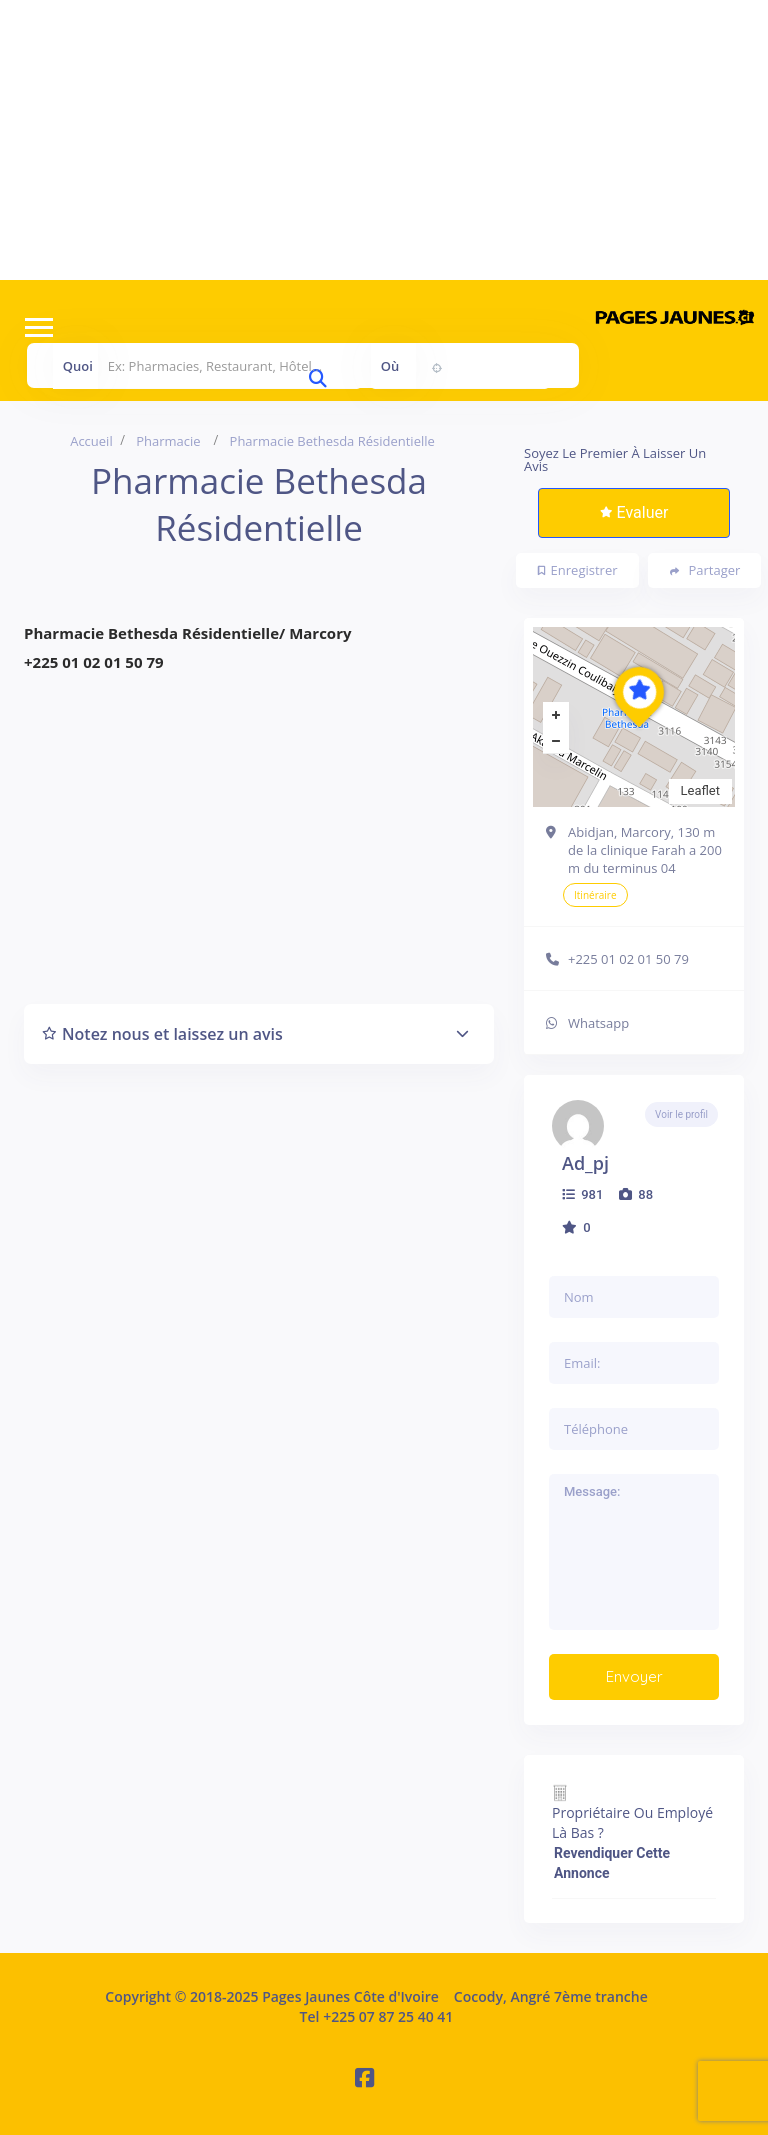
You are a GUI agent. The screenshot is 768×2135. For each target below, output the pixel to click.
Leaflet (701, 790)
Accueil (91, 441)
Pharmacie (168, 441)
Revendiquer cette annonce (612, 1863)
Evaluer (634, 512)
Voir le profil (681, 1114)
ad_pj (585, 1163)
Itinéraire (595, 895)
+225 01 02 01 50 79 (628, 959)
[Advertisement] (384, 140)
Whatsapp (598, 1023)
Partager (705, 570)
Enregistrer (578, 570)
